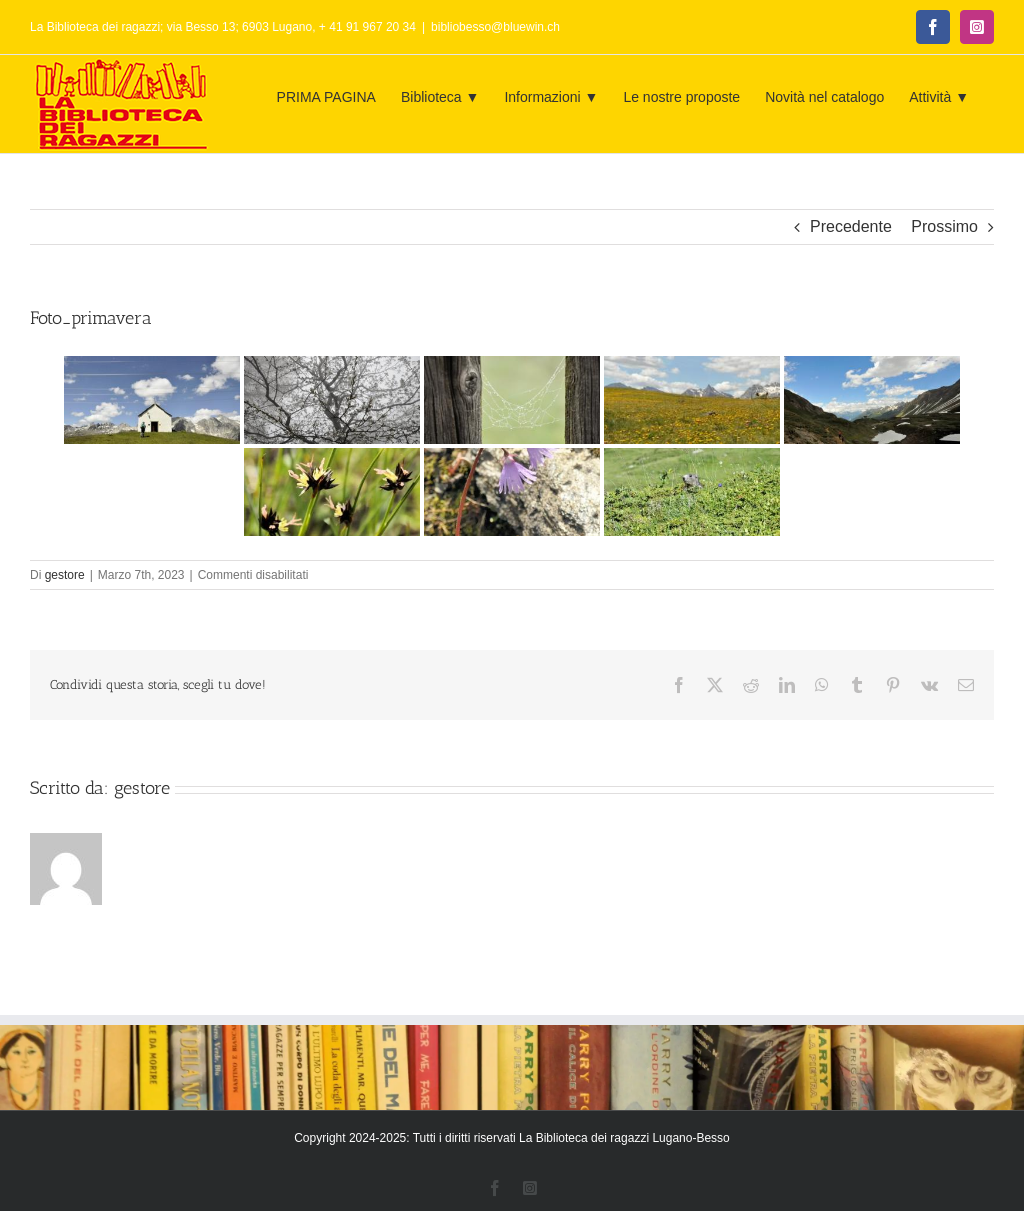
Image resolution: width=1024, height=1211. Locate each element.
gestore (65, 575)
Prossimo (944, 226)
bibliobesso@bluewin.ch (495, 27)
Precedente (851, 226)
